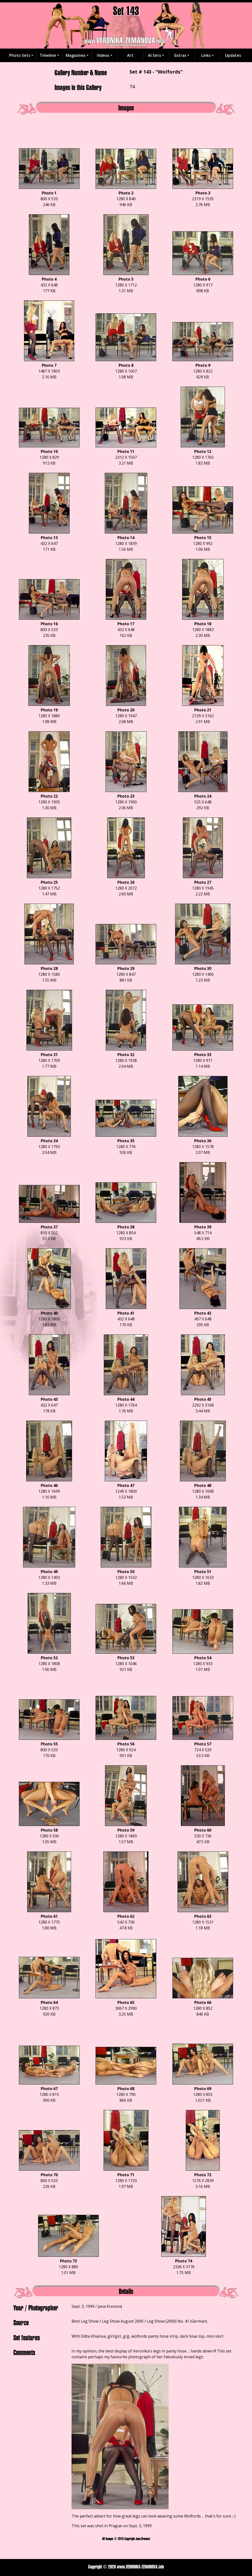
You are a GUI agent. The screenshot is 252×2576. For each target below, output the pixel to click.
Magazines (76, 55)
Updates (233, 55)
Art (130, 55)
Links (206, 55)
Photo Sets (19, 55)
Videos (103, 55)
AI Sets (154, 55)
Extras (180, 55)
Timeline (48, 55)
